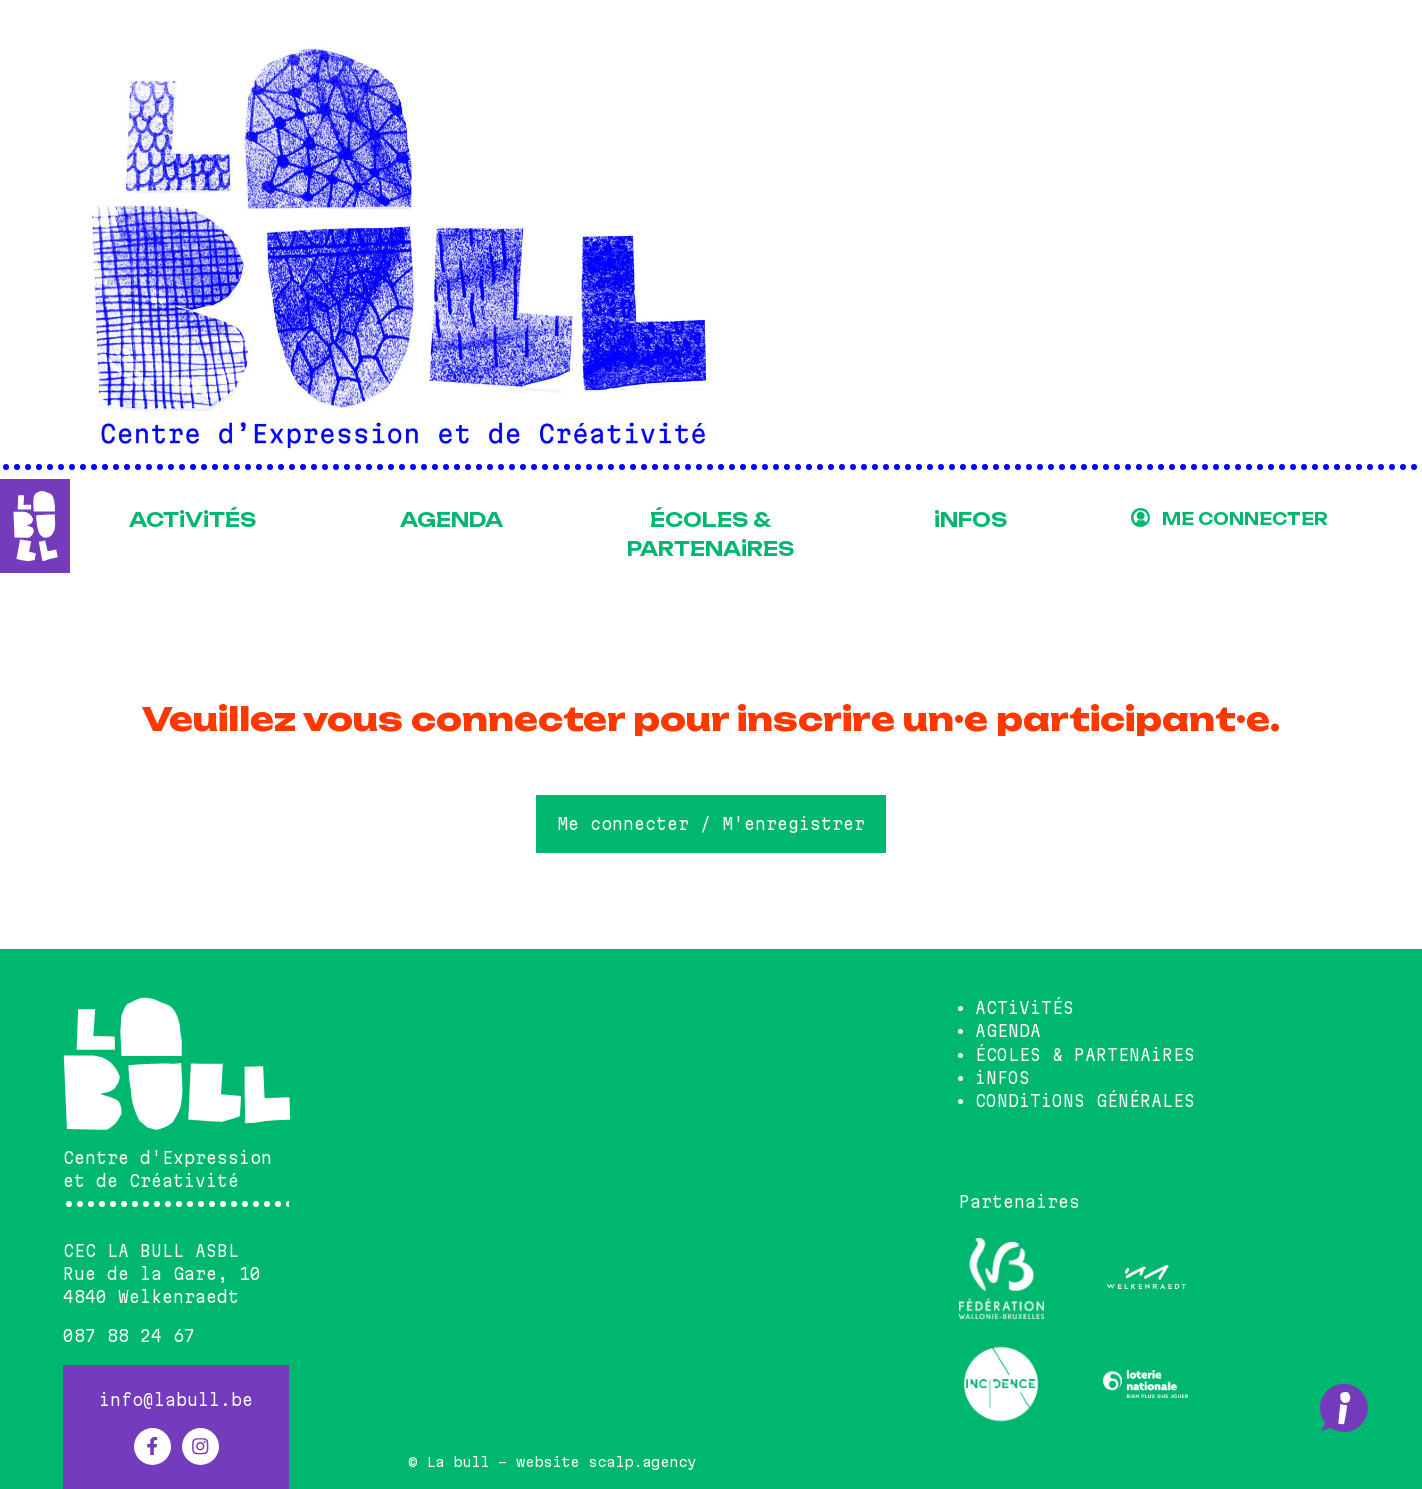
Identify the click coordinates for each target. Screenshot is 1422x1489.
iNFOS (970, 520)
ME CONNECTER (1245, 519)
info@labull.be (176, 1400)
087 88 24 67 (129, 1336)
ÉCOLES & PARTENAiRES (710, 534)
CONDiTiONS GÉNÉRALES (1085, 1101)
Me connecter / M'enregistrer (711, 824)
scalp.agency (642, 1462)
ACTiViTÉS (192, 520)
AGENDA (451, 520)
